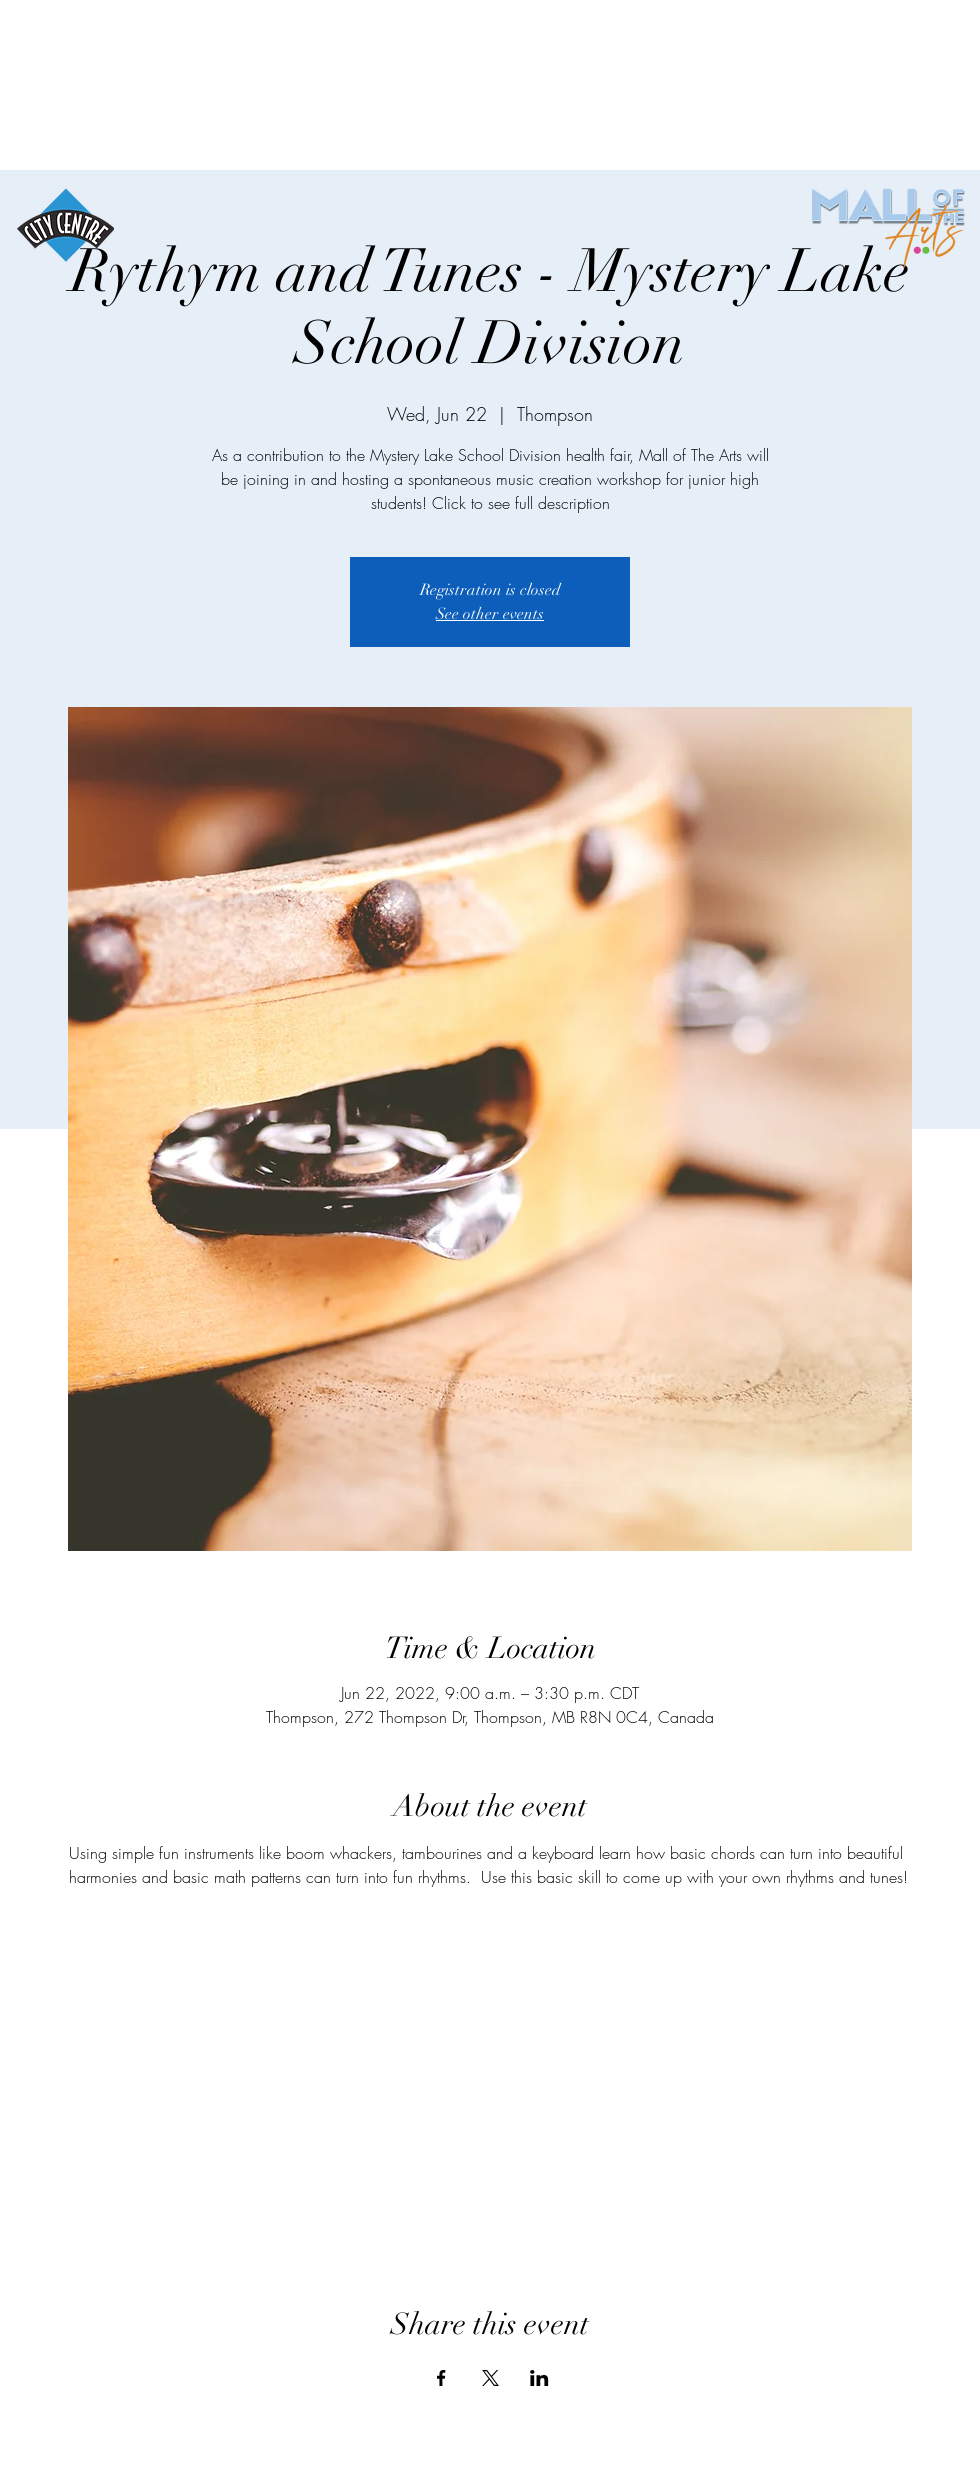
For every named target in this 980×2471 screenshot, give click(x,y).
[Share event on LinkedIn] (539, 2378)
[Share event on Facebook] (441, 2378)
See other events (490, 614)
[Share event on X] (490, 2378)
